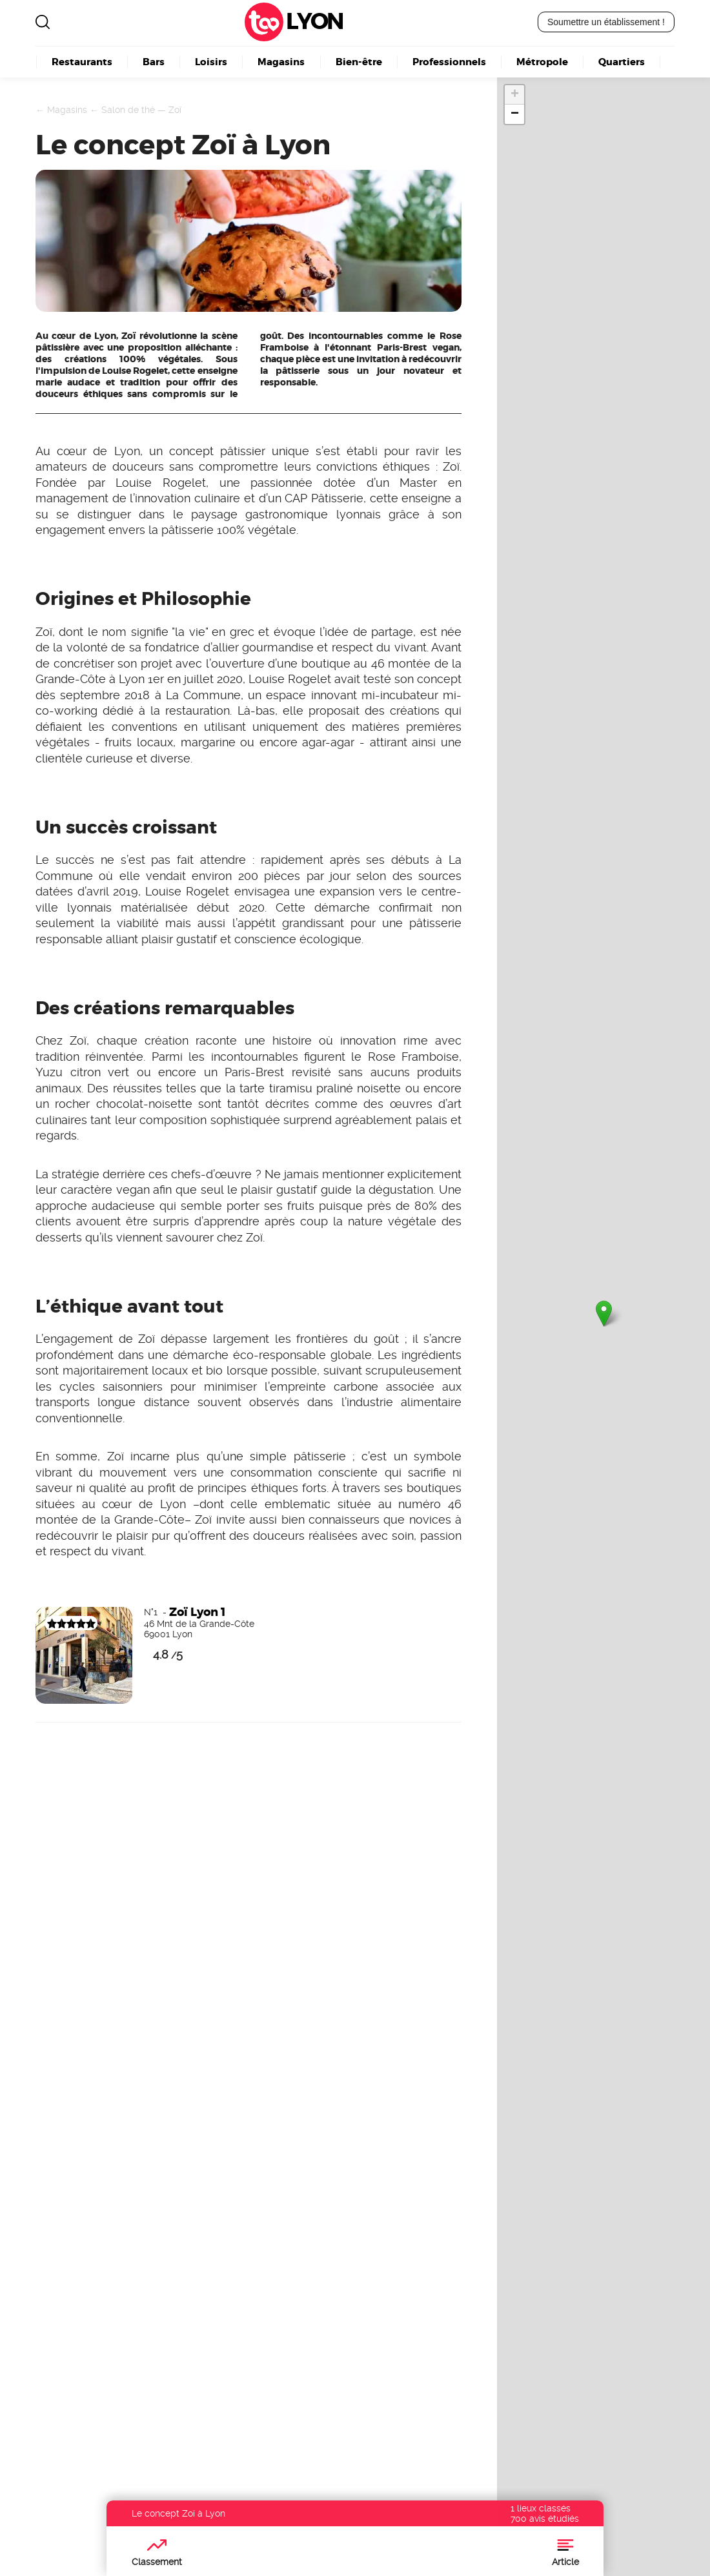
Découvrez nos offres (550, 2449)
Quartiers (621, 62)
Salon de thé (128, 110)
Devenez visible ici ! (63, 1978)
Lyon (314, 21)
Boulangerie (298, 2370)
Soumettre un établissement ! (606, 22)
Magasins (281, 62)
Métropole (542, 62)
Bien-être (359, 62)
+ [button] (515, 95)
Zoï (174, 110)
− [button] (515, 114)
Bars (154, 62)
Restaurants (82, 62)
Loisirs (211, 62)
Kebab (281, 2385)
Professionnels (449, 62)
